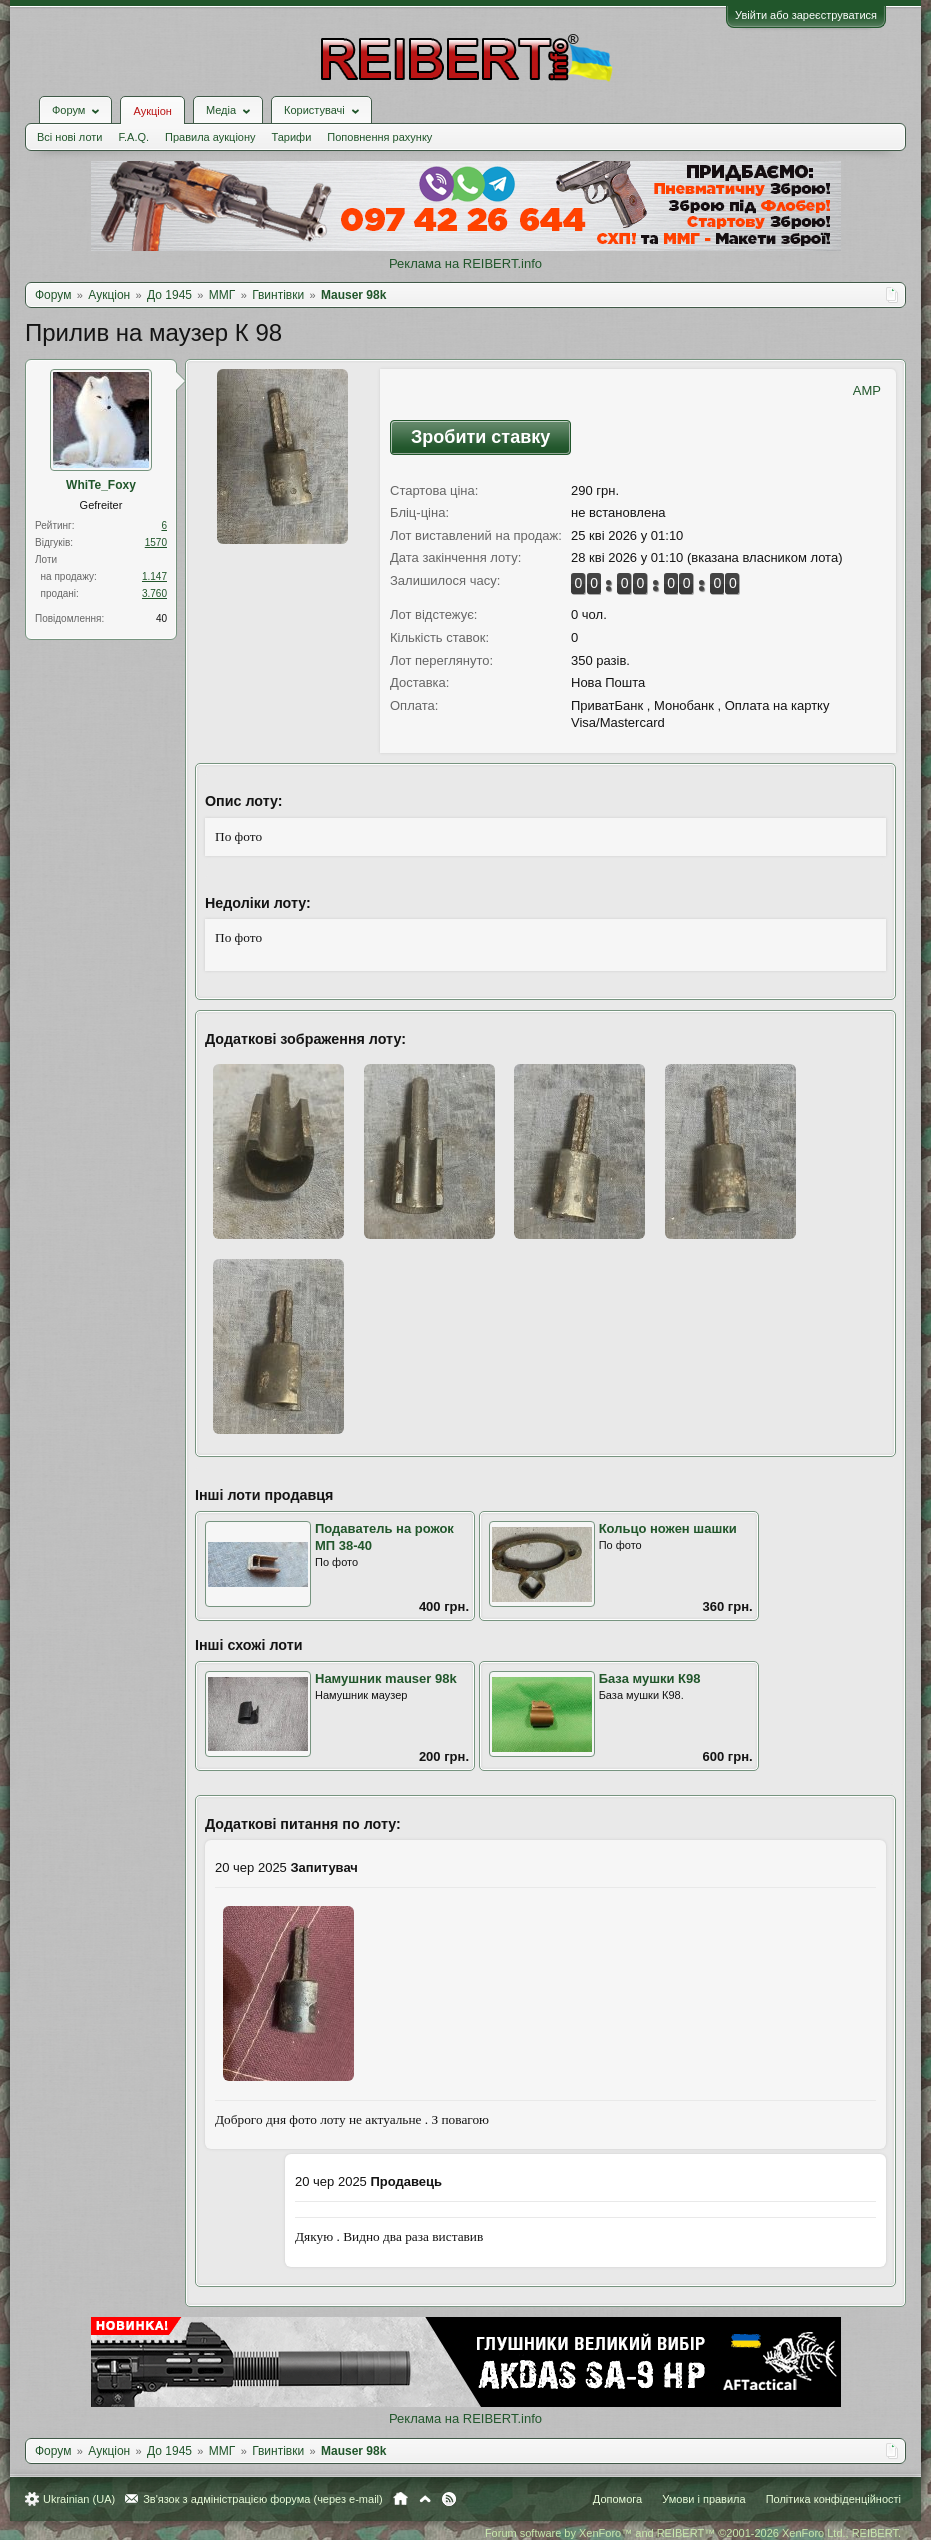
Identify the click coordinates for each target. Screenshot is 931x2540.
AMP (867, 390)
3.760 (154, 593)
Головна (400, 2499)
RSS (449, 2499)
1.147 (154, 576)
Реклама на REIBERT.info (465, 263)
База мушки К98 (650, 1678)
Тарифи (292, 137)
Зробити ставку (480, 437)
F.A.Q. (133, 137)
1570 (156, 542)
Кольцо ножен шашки (668, 1528)
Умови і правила (703, 2499)
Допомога (617, 2499)
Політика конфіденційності (833, 2499)
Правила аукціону (210, 137)
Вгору (425, 2499)
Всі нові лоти (69, 137)
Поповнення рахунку (379, 137)
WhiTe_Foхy (101, 485)
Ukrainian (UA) (79, 2499)
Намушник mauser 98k (386, 1678)
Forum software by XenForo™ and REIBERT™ (693, 2533)
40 (161, 618)
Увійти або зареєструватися (806, 15)
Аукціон (152, 111)
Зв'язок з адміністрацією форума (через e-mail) (263, 2499)
